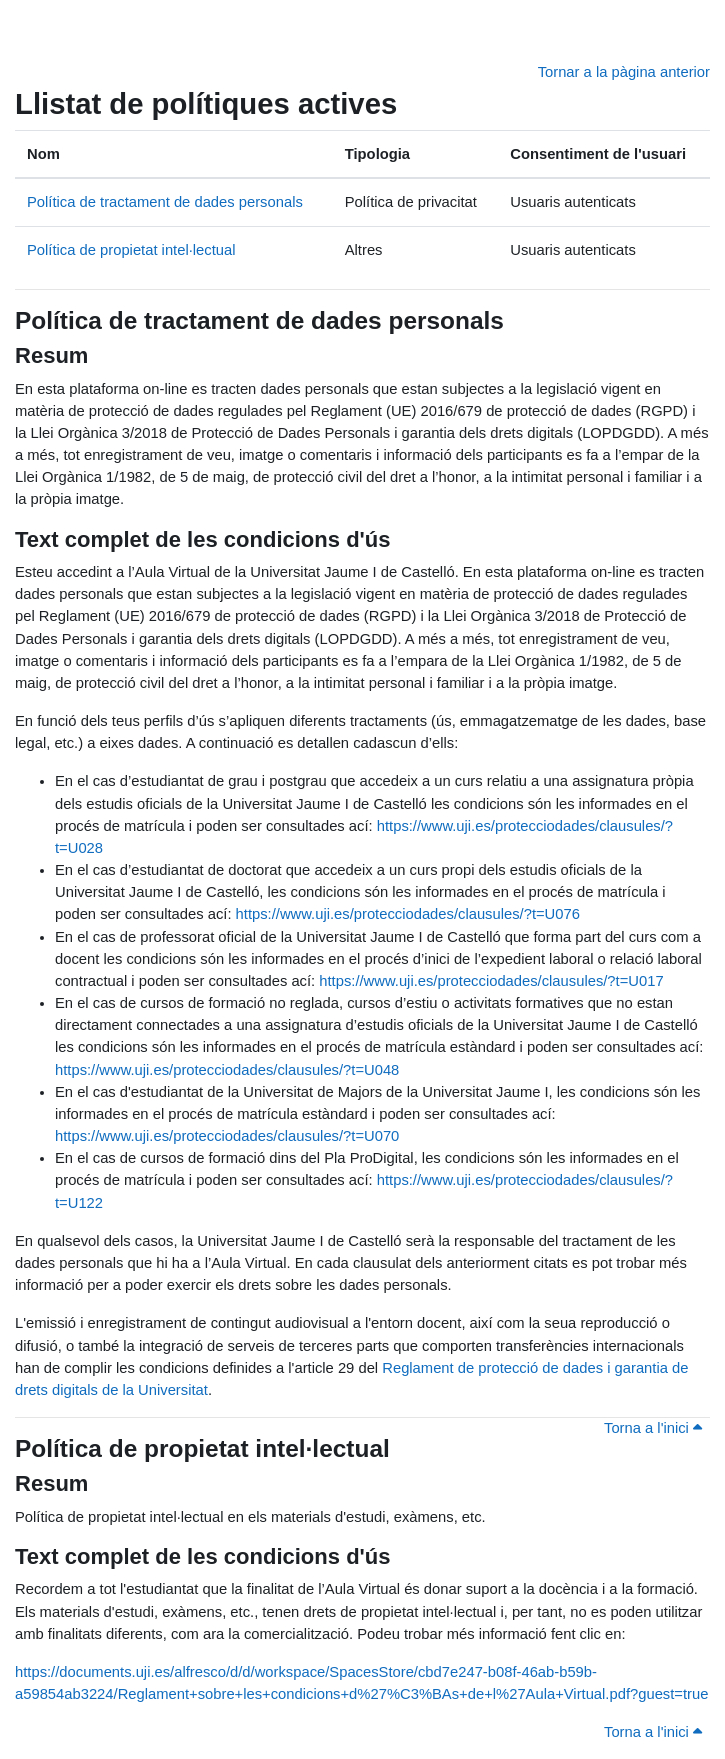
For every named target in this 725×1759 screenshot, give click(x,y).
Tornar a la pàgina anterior (624, 72)
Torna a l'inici (653, 1428)
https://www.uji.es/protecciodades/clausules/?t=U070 (227, 1136)
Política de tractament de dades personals (165, 202)
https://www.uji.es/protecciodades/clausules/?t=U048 (227, 1070)
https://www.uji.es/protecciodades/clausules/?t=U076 (408, 914)
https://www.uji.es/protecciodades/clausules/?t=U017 (491, 981)
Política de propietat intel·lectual (131, 250)
